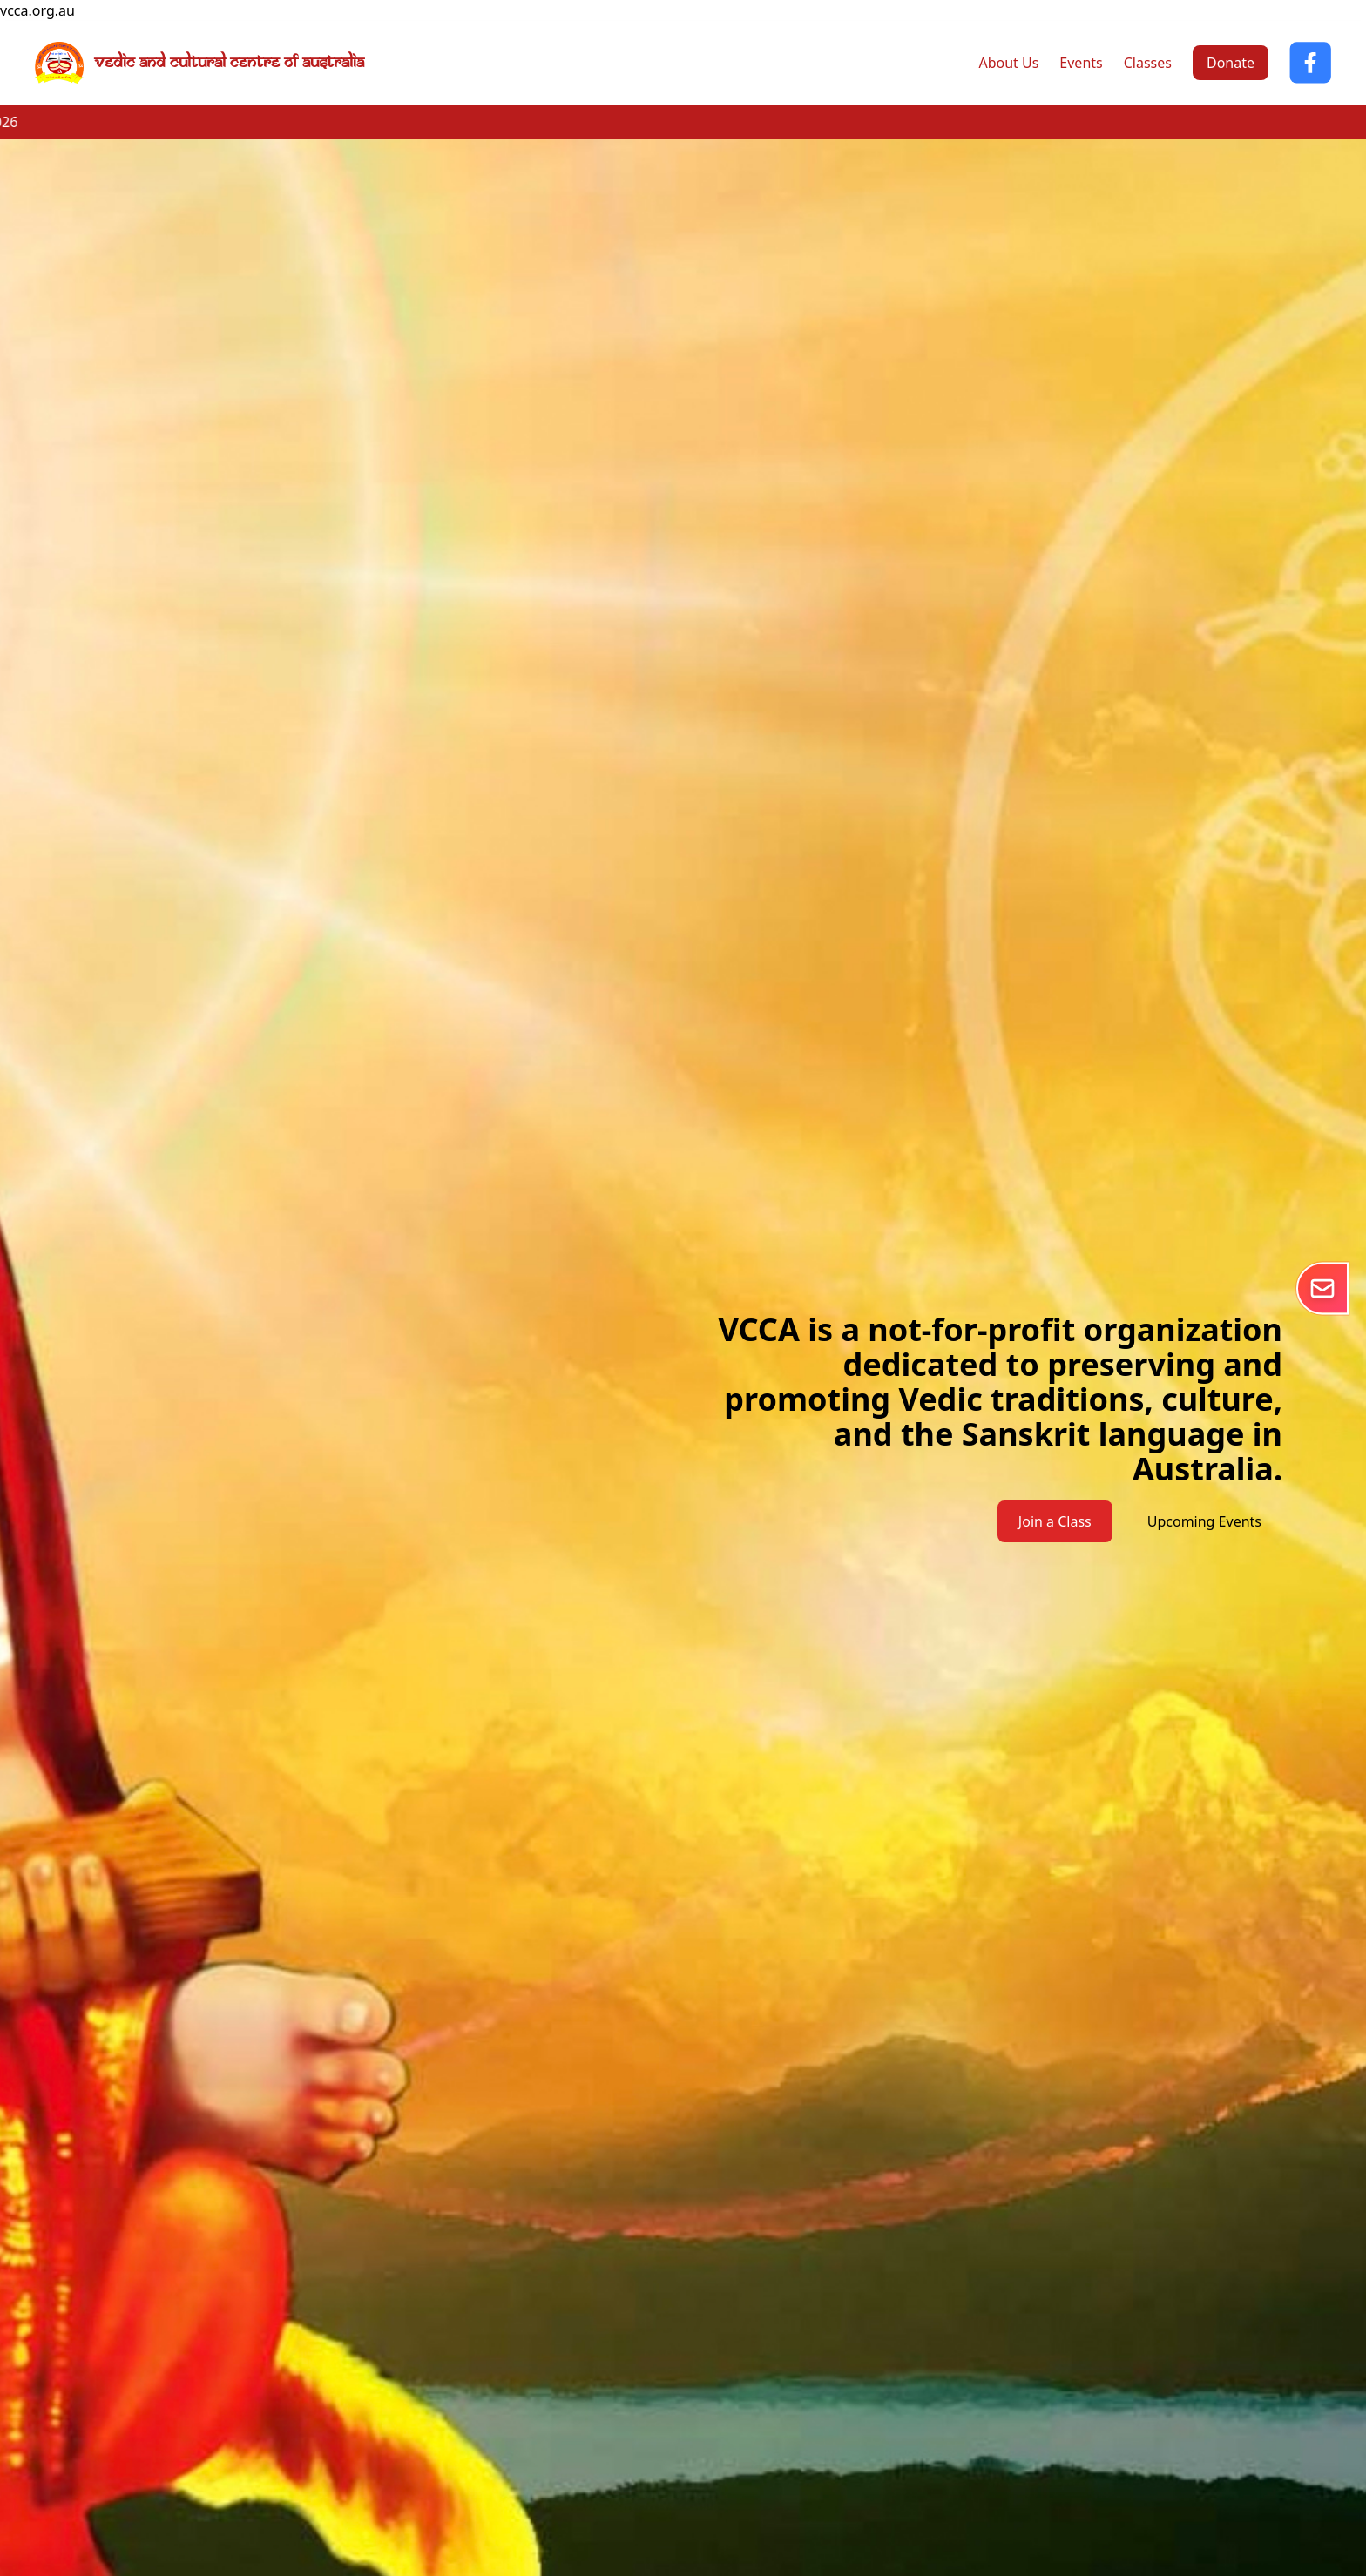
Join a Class (1055, 1521)
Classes (1148, 62)
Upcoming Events (1204, 1521)
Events (1080, 62)
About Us (1008, 62)
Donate (1230, 62)
